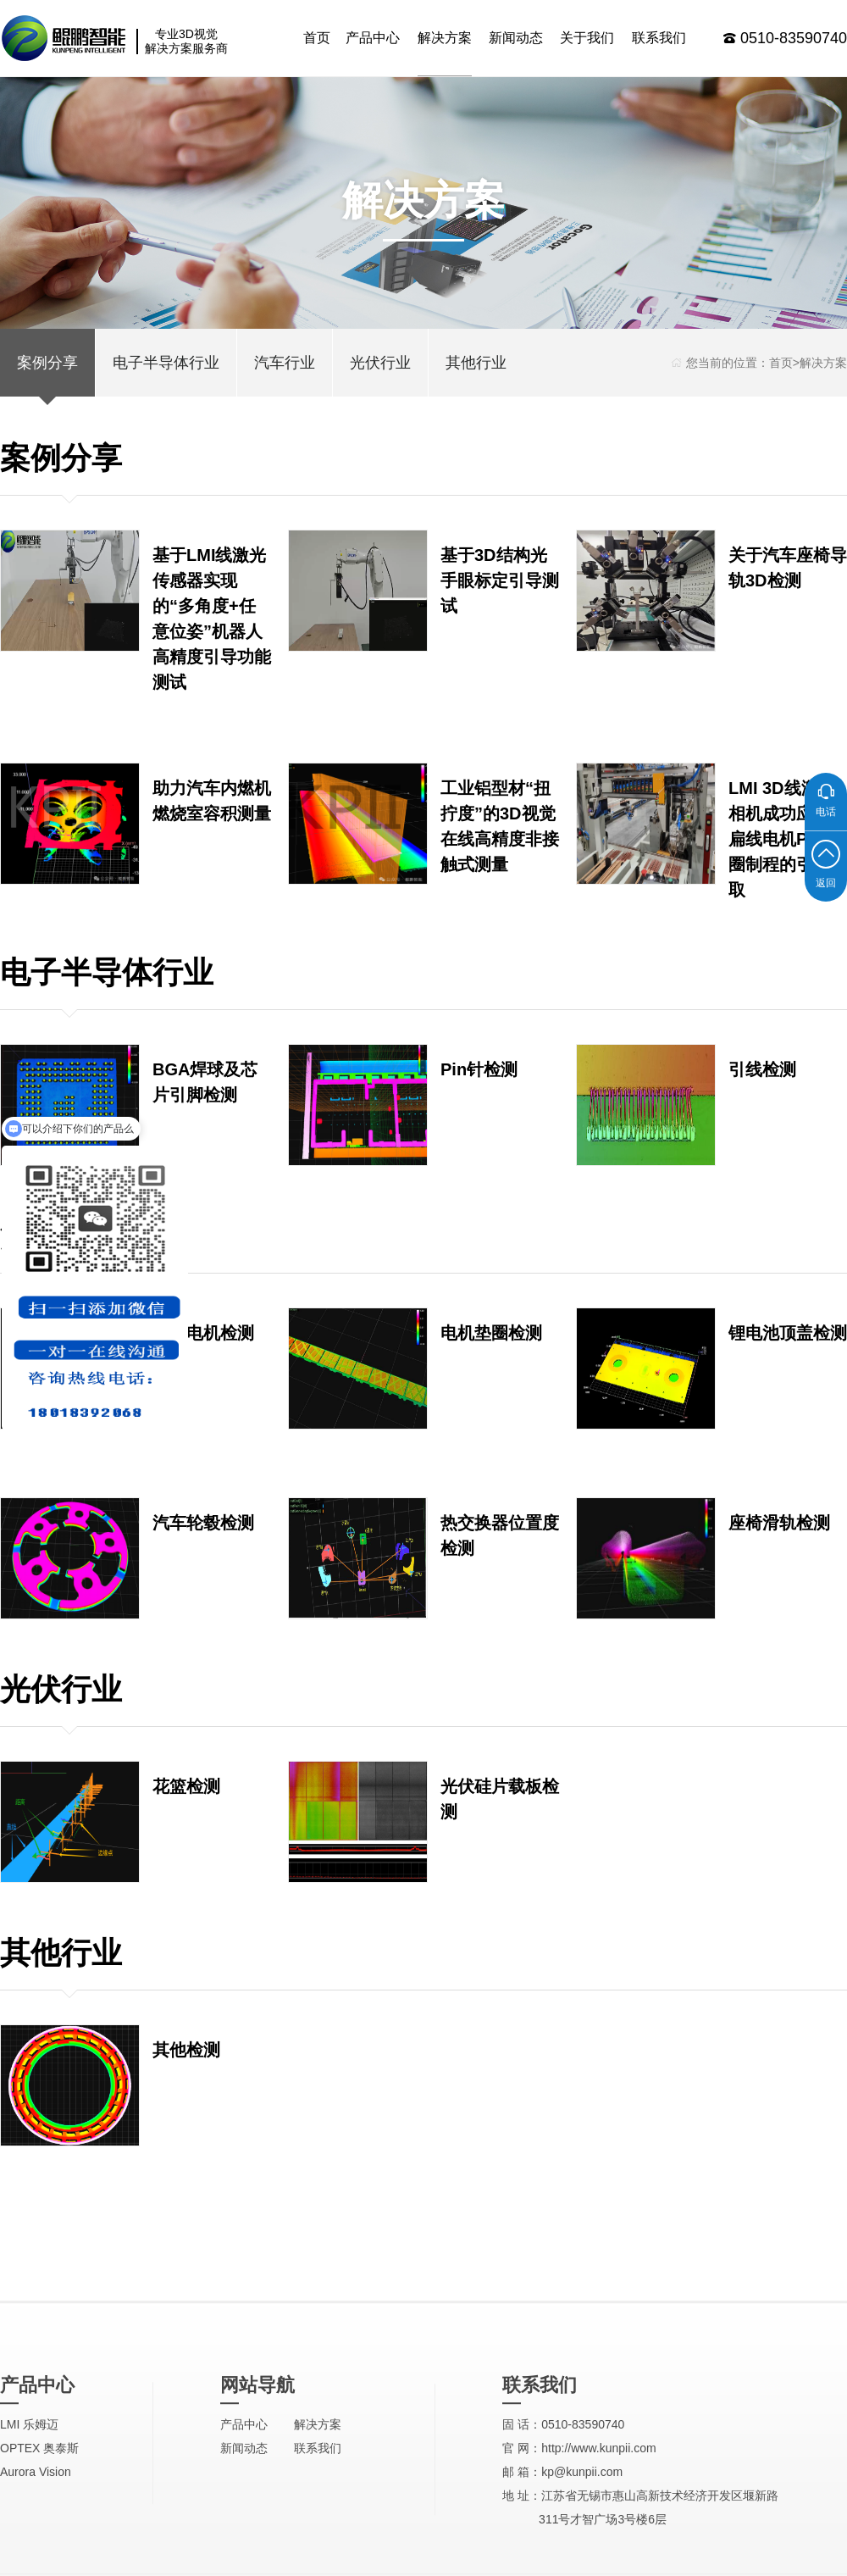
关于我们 (587, 38)
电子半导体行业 (166, 362)
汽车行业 (284, 362)
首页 (316, 38)
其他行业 (476, 362)
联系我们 (659, 38)
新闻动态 (516, 38)
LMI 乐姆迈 (29, 2538)
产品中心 (373, 38)
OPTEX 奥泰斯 (39, 2562)
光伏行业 (380, 362)
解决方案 (445, 38)
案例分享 (47, 362)
